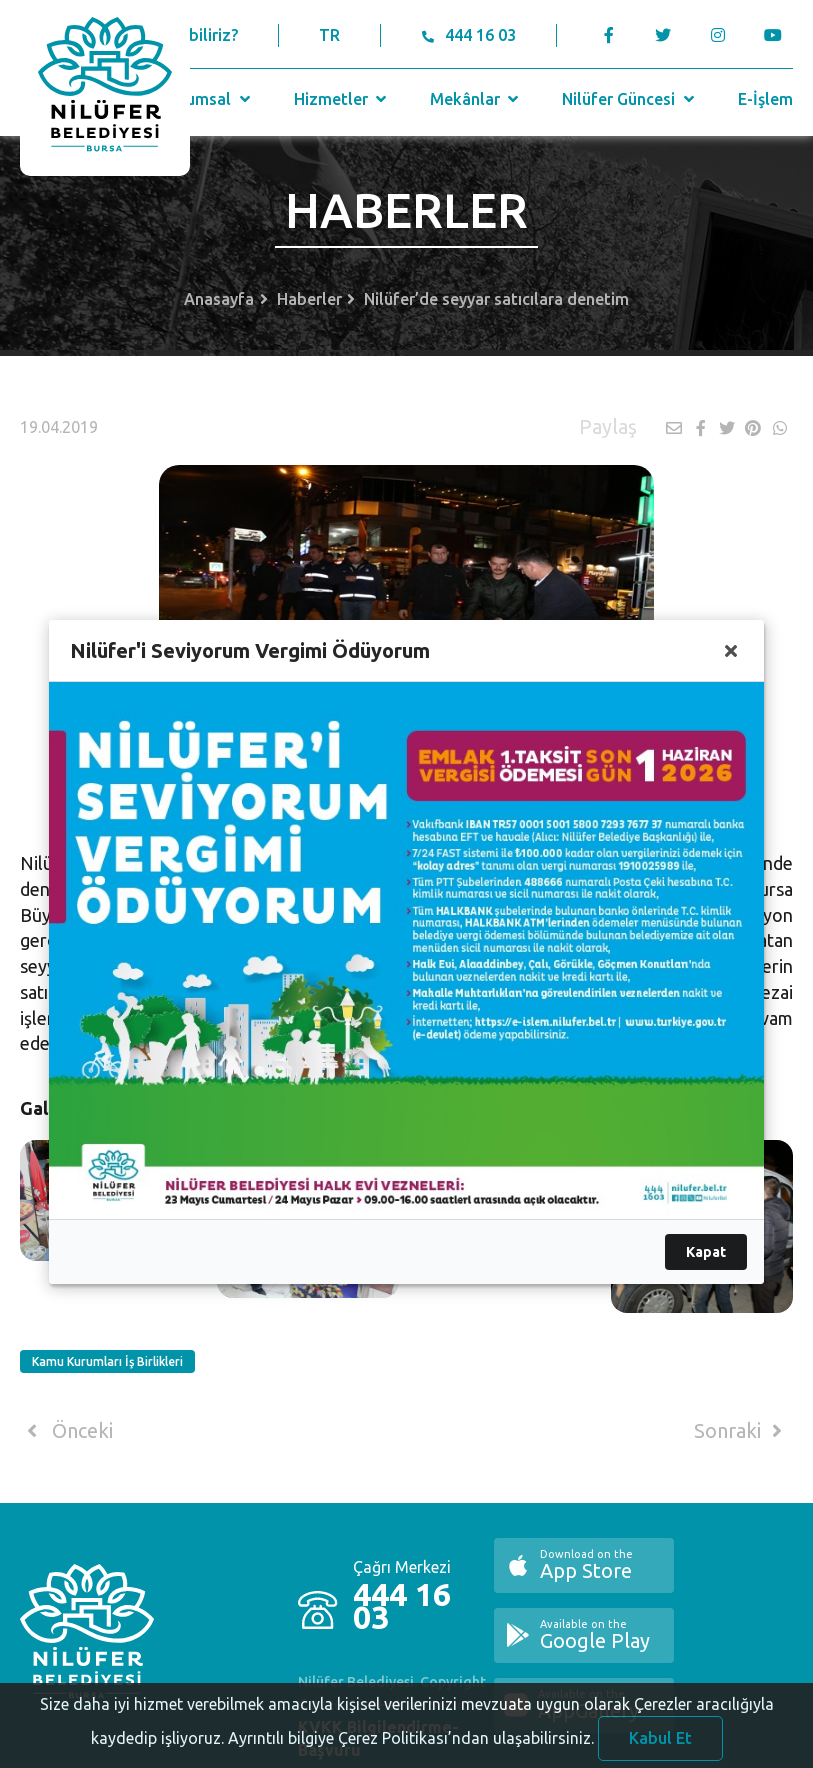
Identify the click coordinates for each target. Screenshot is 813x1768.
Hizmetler (342, 99)
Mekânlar (476, 99)
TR (329, 35)
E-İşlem (765, 99)
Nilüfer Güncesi (630, 99)
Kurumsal (207, 99)
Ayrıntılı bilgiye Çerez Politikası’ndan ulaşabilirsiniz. (411, 1751)
